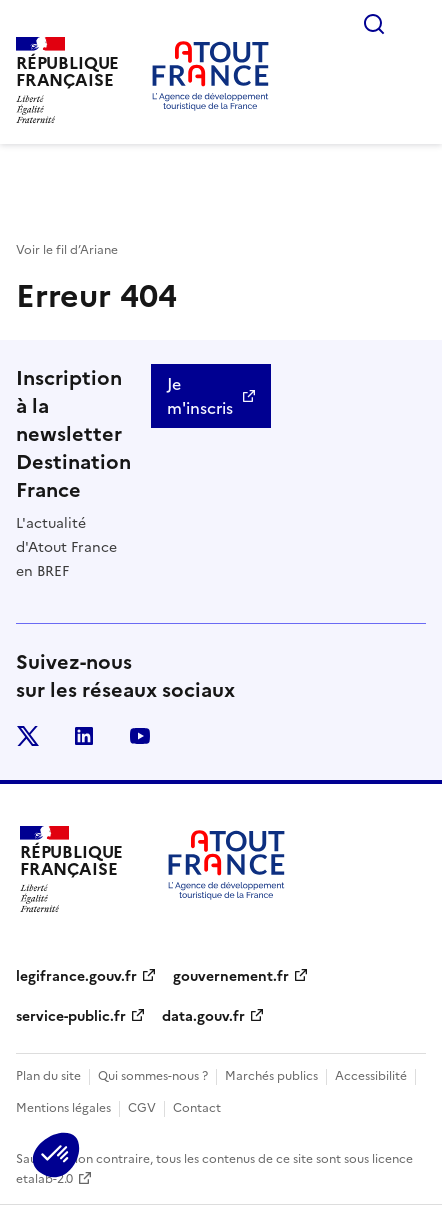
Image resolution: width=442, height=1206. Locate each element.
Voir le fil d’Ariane (67, 250)
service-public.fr (71, 1016)
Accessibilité (371, 1076)
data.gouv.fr (203, 1016)
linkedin (84, 736)
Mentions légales (63, 1108)
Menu (414, 24)
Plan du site (48, 1076)
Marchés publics (271, 1076)
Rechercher (374, 24)
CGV (142, 1108)
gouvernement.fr (231, 976)
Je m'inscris (200, 396)
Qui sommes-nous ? (153, 1076)
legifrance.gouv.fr (76, 976)
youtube (140, 736)
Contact (197, 1108)
